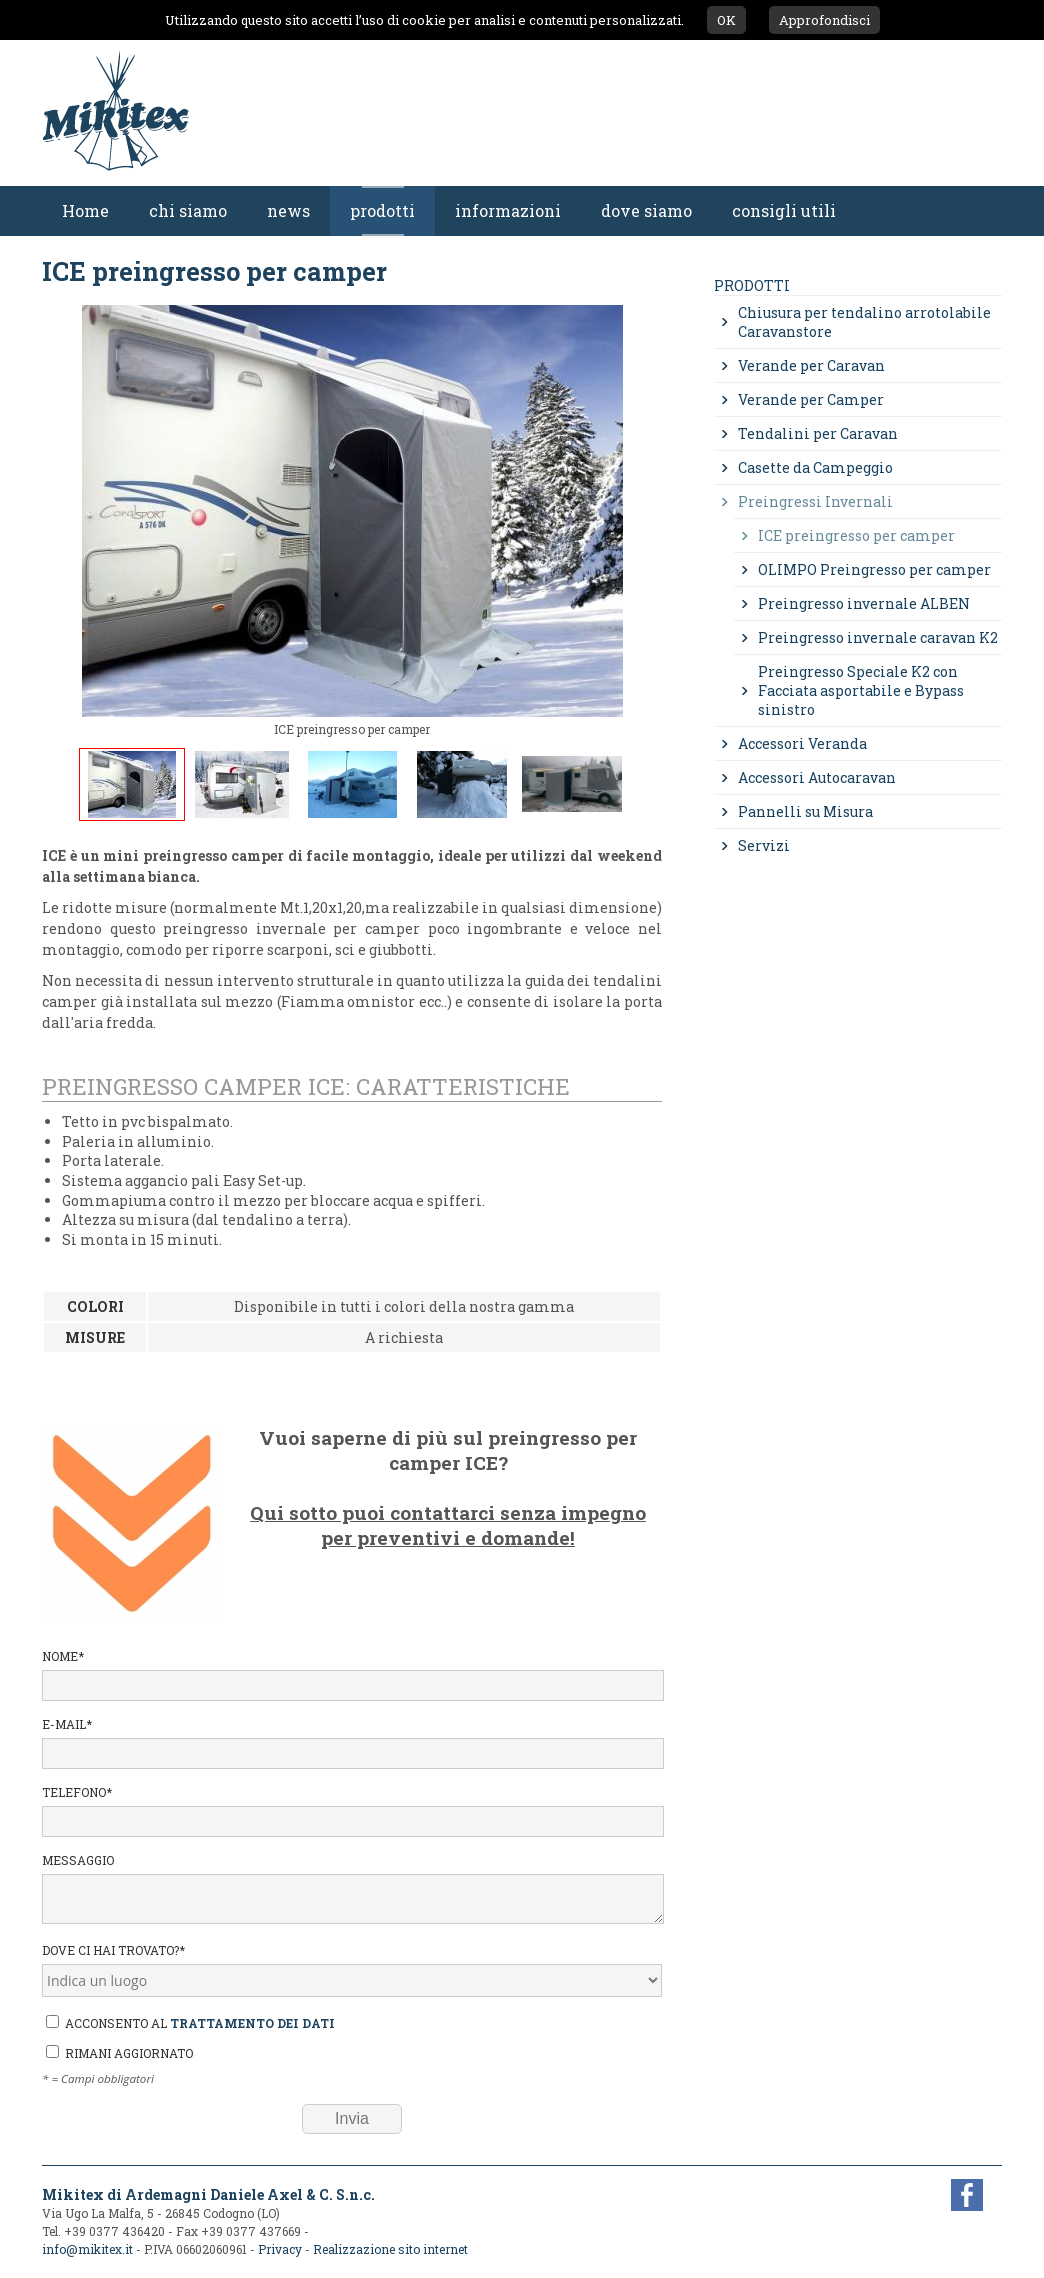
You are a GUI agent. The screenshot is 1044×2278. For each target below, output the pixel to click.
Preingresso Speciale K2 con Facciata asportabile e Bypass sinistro (861, 690)
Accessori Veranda (802, 743)
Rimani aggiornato (119, 2053)
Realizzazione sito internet (390, 2249)
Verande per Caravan (811, 365)
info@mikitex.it (87, 2249)
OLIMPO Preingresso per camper (874, 569)
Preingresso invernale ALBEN (864, 603)
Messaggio (352, 1888)
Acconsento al (190, 2023)
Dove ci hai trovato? (352, 1969)
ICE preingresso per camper (856, 535)
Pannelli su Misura (805, 811)
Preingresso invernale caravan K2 (878, 637)
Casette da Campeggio (815, 467)
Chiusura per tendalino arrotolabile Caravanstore (864, 322)
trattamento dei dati (252, 2023)
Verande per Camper (811, 399)
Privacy (280, 2249)
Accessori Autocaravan (817, 777)
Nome (352, 1674)
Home (85, 210)
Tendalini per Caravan (818, 433)
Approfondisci (824, 20)
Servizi (764, 845)
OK (726, 20)
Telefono (352, 1810)
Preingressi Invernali (815, 501)
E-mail (352, 1742)
